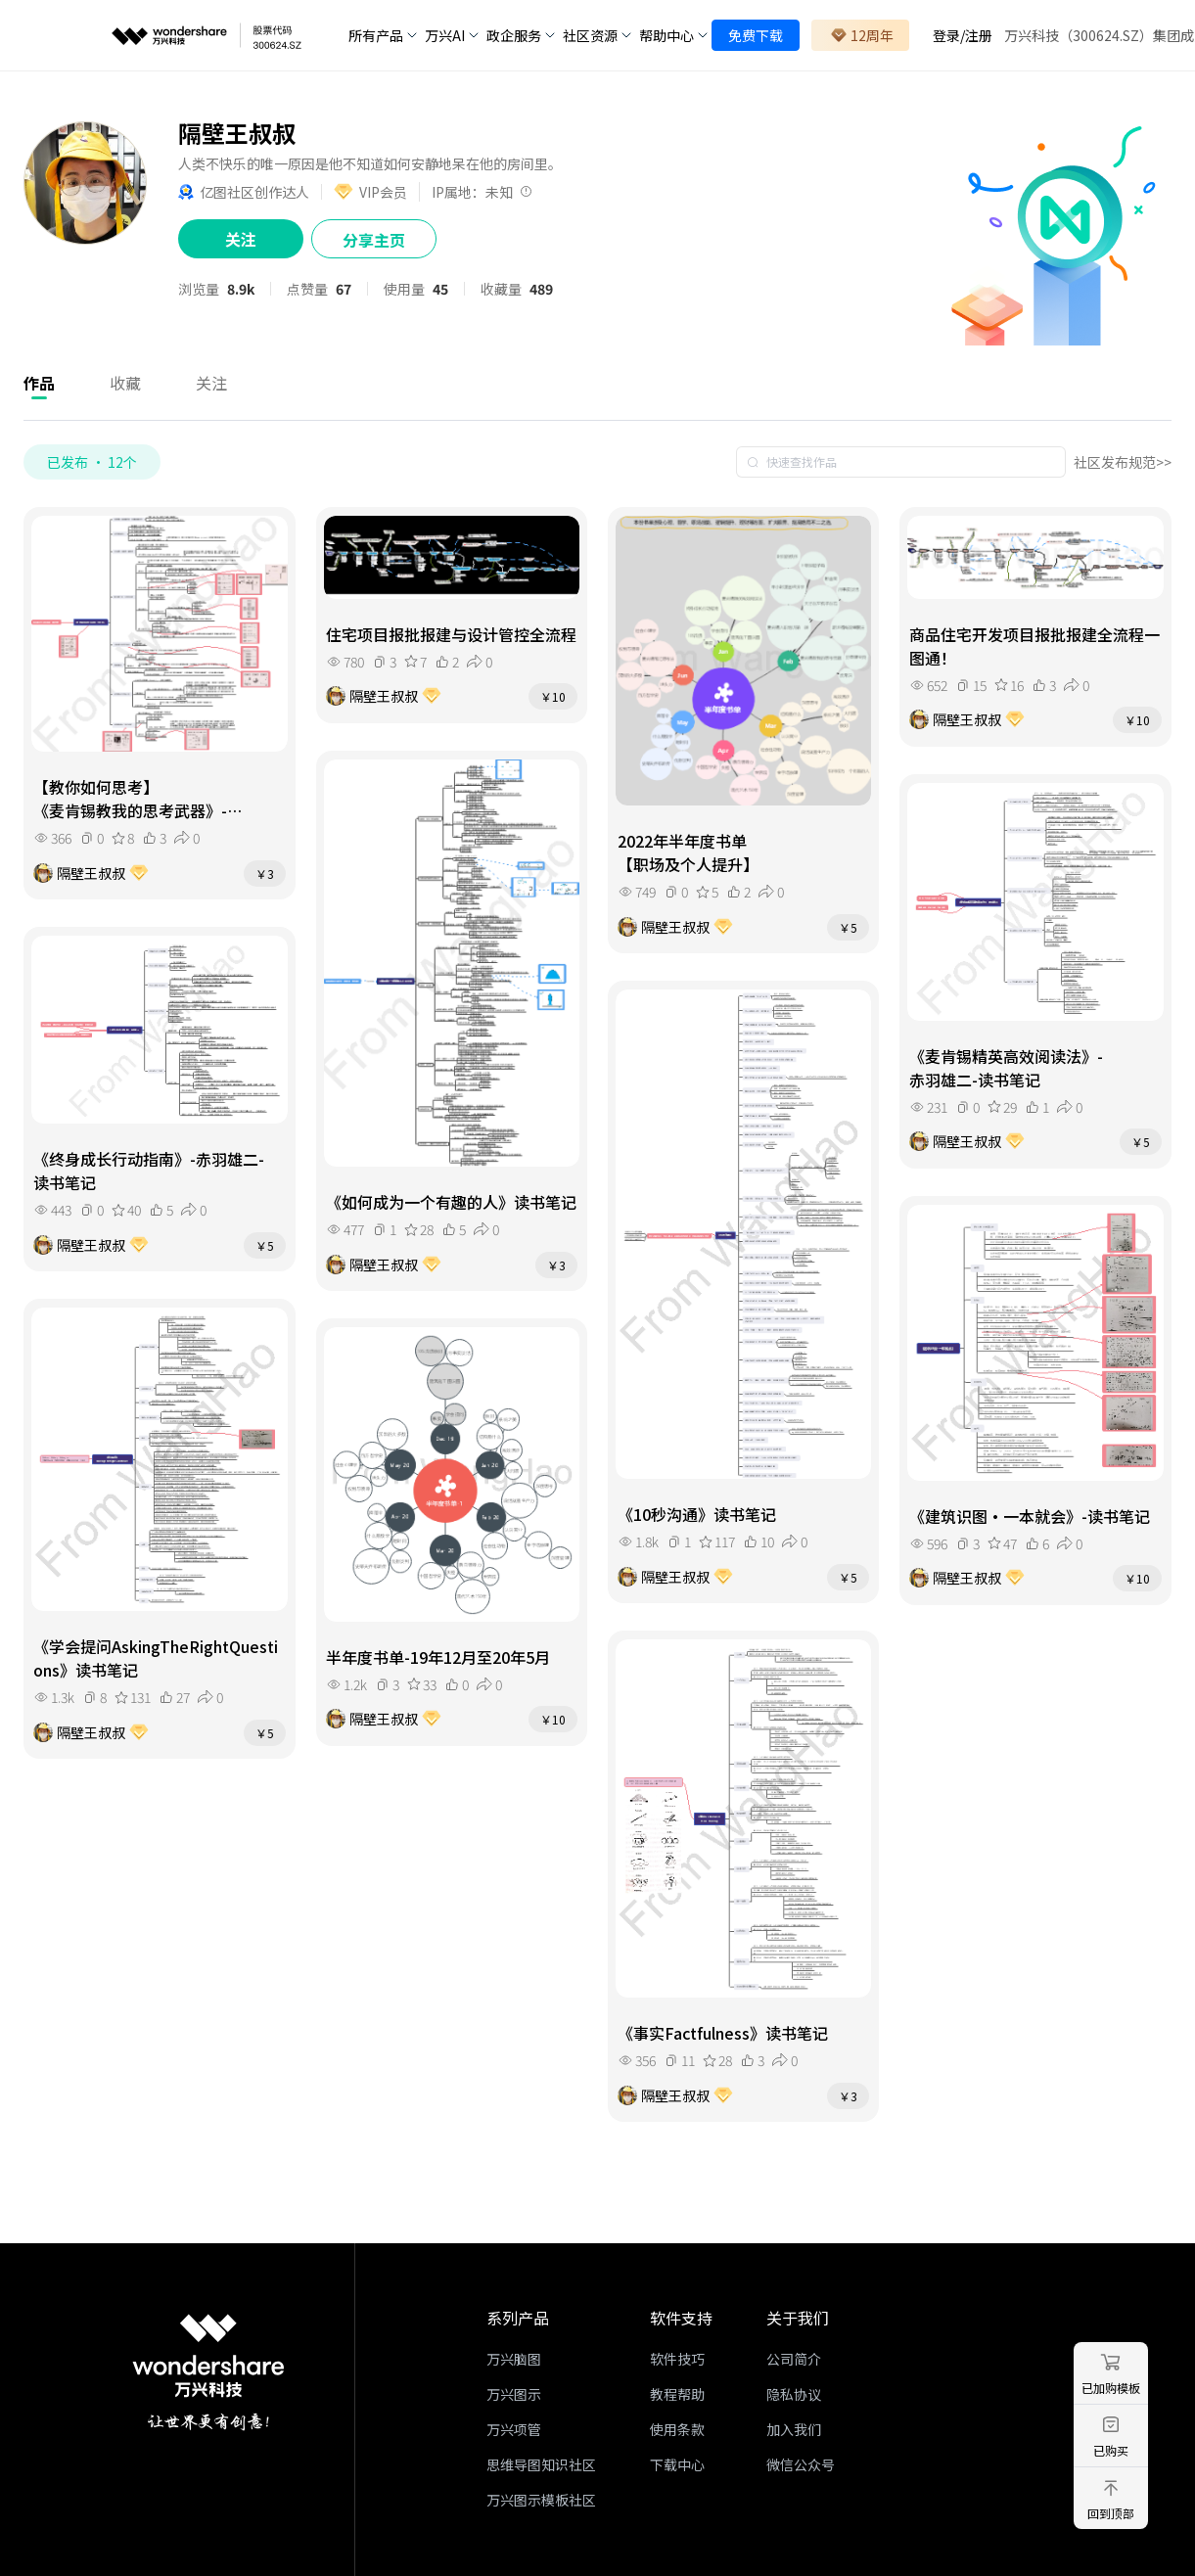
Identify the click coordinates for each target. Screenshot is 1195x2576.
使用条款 (677, 2429)
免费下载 (755, 35)
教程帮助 (677, 2394)
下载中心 (677, 2464)
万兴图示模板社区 (541, 2499)
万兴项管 (513, 2429)
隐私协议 (793, 2394)
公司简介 (793, 2359)
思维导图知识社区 (541, 2464)
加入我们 (793, 2429)
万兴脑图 (513, 2359)
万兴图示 (513, 2394)
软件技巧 (677, 2359)
